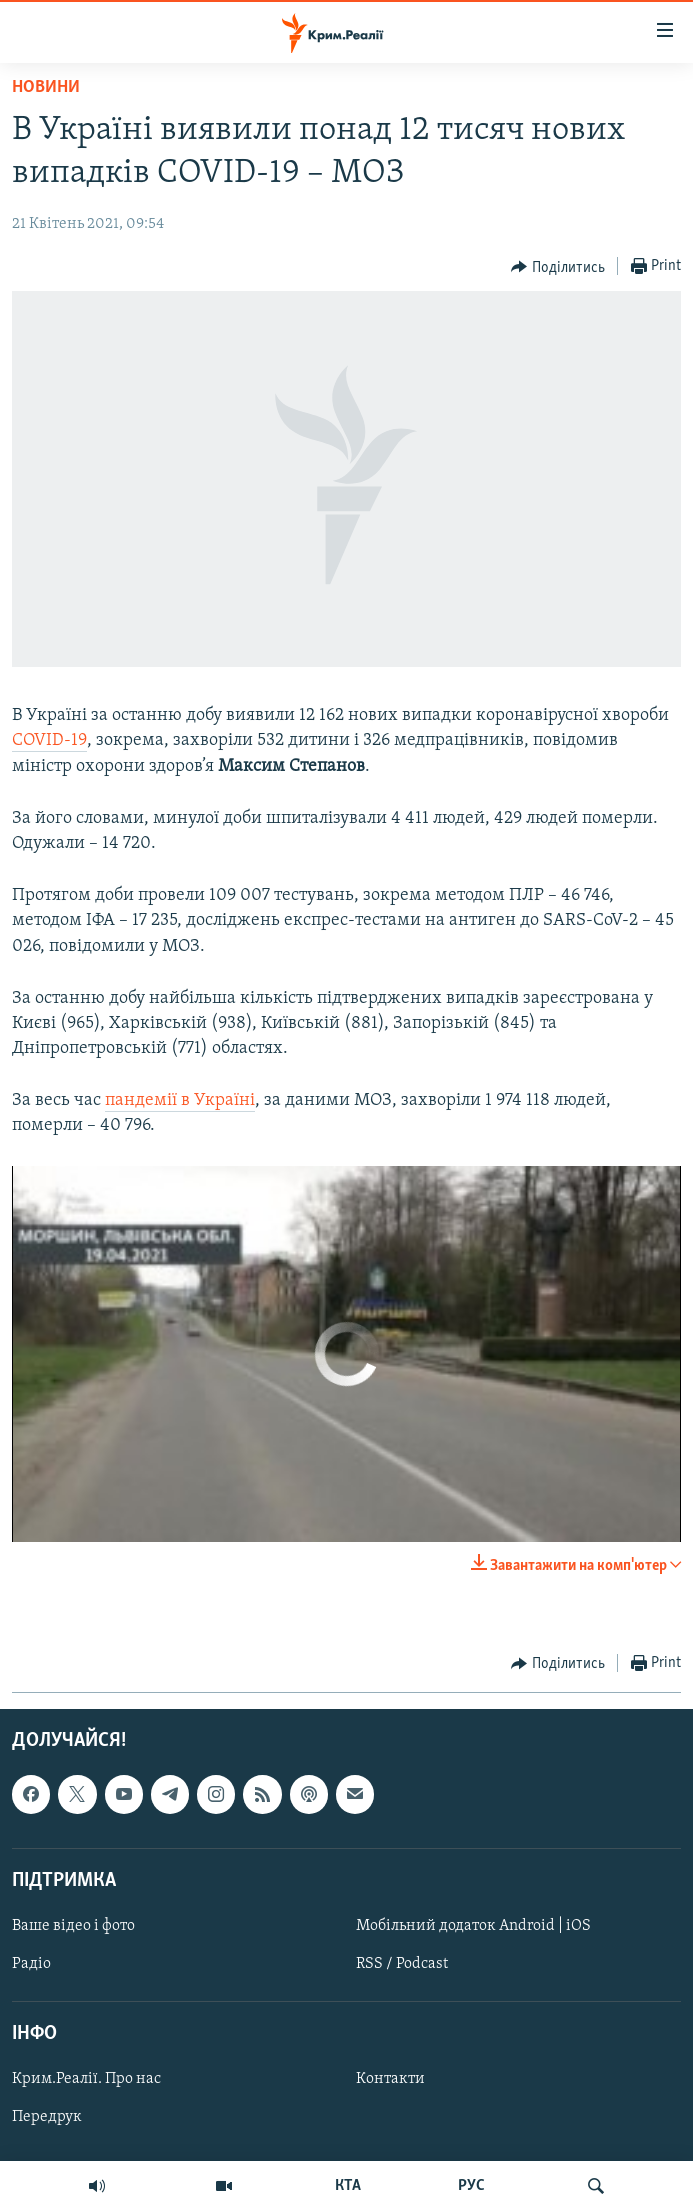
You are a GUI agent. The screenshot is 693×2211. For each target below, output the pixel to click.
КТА (348, 2186)
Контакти (390, 2079)
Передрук (47, 2118)
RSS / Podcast (402, 1964)
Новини (46, 87)
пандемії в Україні (180, 1100)
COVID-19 (49, 740)
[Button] (558, 267)
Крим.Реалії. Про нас (86, 2079)
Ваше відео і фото (73, 1926)
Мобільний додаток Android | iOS (473, 1926)
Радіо (31, 1964)
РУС (471, 2186)
